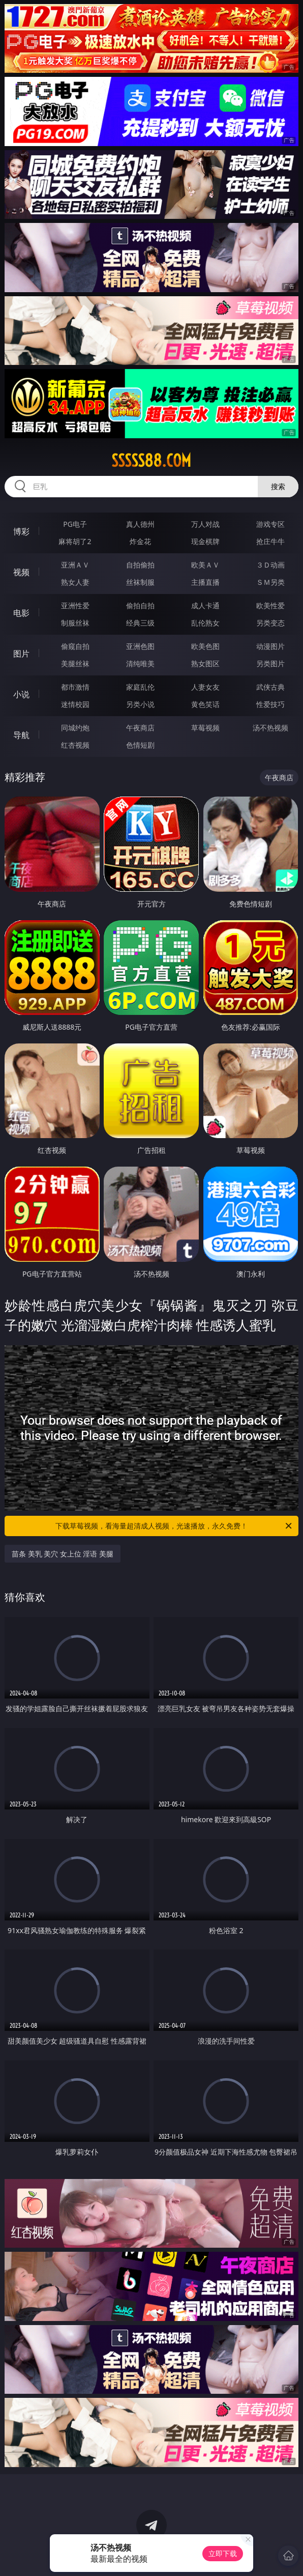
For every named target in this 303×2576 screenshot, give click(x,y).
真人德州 (140, 524)
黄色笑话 (205, 704)
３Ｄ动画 (270, 565)
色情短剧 (140, 745)
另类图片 (270, 663)
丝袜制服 (140, 582)
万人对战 (205, 524)
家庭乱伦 (140, 687)
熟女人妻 (75, 582)
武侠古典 (270, 687)
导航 (21, 735)
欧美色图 (205, 646)
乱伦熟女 (205, 623)
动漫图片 (270, 646)
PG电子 (75, 524)
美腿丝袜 (75, 663)
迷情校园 (75, 704)
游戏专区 (270, 524)
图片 (21, 653)
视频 (21, 572)
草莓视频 (205, 727)
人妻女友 (205, 687)
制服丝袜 (75, 623)
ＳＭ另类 (270, 582)
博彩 (21, 531)
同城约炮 (75, 727)
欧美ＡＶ (205, 565)
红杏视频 (75, 745)
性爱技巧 (270, 704)
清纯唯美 (140, 663)
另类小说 (140, 704)
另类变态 (270, 623)
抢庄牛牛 (270, 541)
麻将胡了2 (74, 541)
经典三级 (140, 623)
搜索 (278, 486)
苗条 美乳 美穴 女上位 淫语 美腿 (62, 1554)
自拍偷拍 (140, 565)
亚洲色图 (140, 646)
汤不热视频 (270, 727)
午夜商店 (140, 727)
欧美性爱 (270, 605)
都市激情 (75, 687)
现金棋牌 (205, 541)
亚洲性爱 (75, 605)
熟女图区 (205, 663)
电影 (21, 612)
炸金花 (140, 541)
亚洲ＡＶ (75, 565)
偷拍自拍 (140, 605)
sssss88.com (151, 460)
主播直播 (205, 582)
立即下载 (222, 2553)
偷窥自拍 (75, 646)
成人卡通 (205, 605)
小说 (21, 694)
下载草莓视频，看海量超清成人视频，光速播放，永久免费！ (174, 1526)
